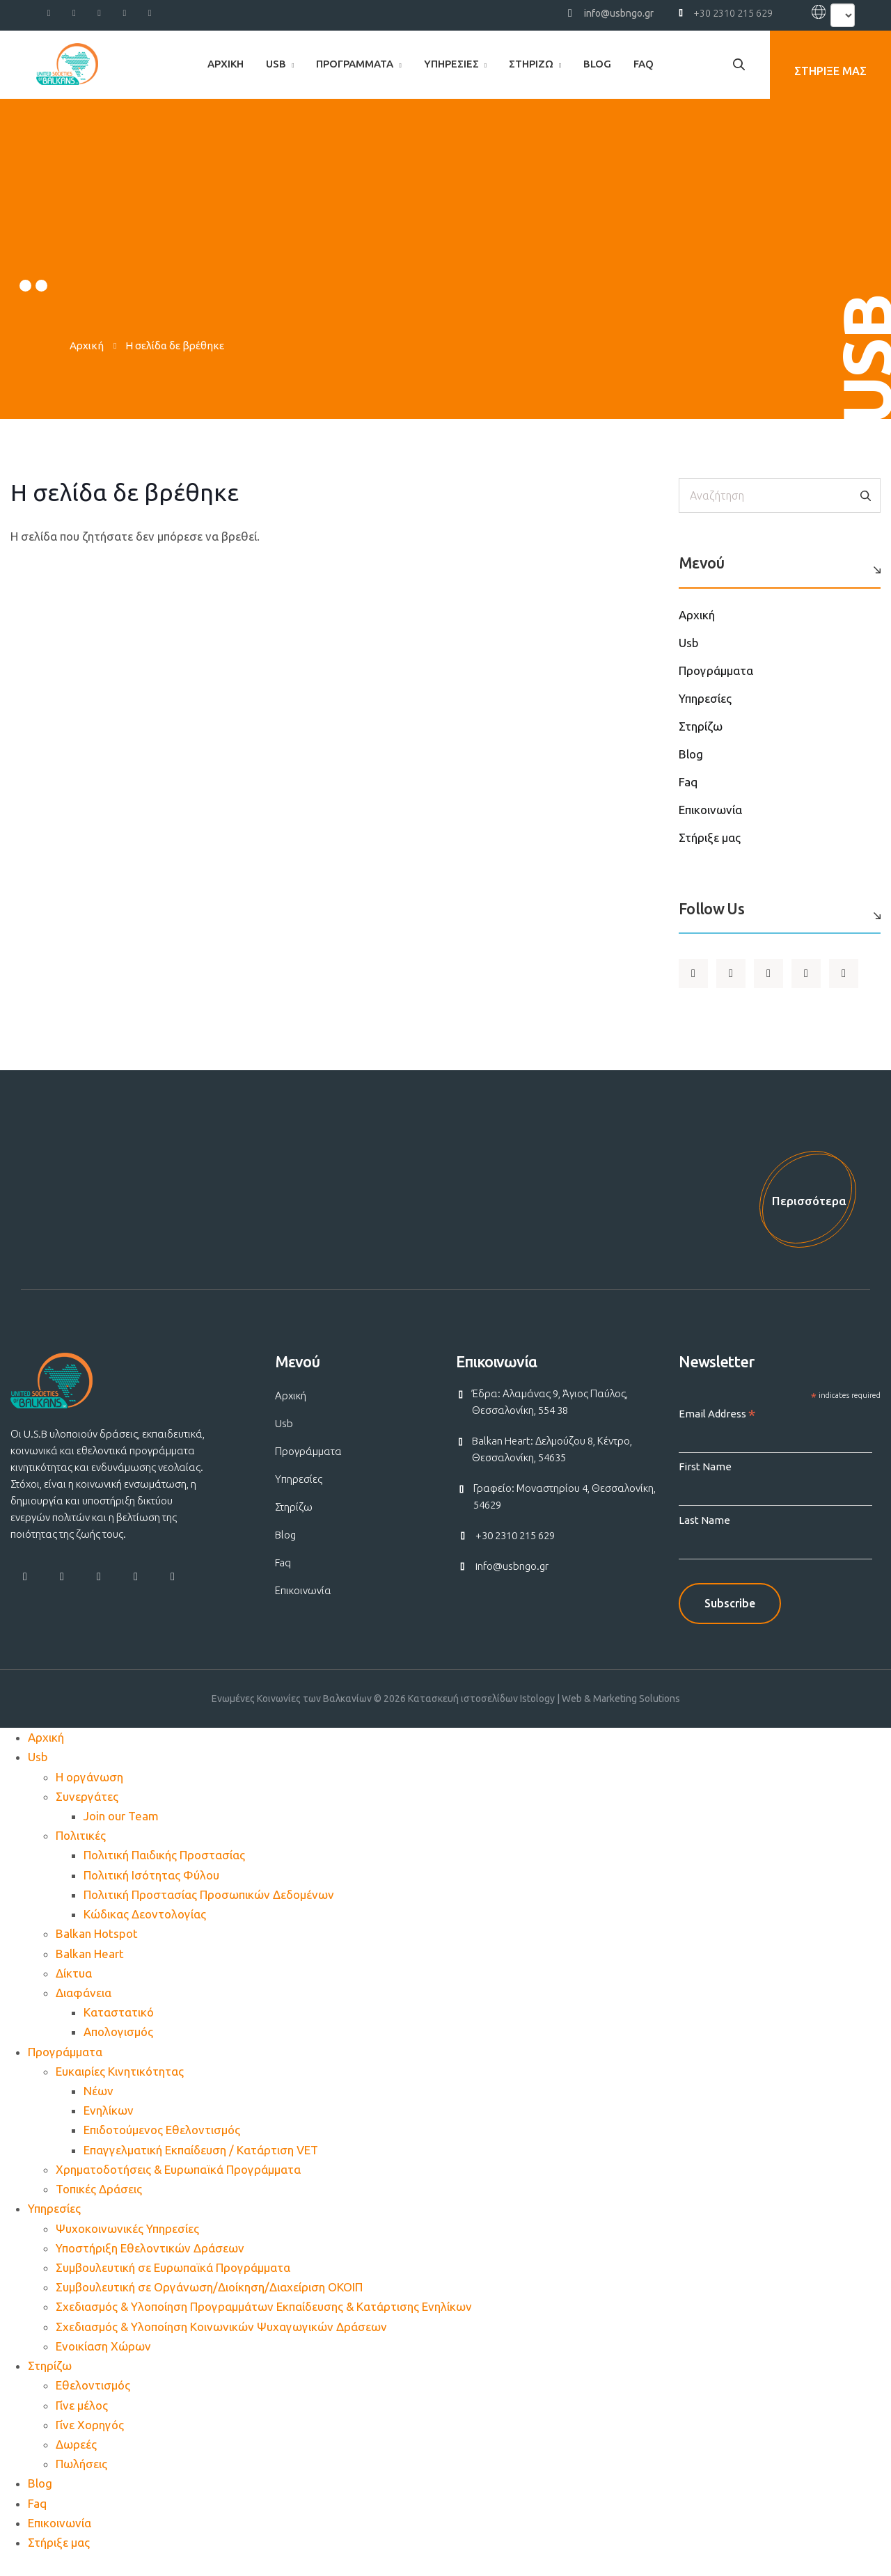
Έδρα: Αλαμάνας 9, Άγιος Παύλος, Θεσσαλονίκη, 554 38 (550, 1418)
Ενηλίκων (109, 2126)
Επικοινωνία (710, 809)
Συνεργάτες (87, 1812)
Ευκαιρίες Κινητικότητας (120, 2087)
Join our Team (121, 1831)
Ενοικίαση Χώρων (103, 2362)
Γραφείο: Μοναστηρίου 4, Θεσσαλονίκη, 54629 (564, 1512)
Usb (276, 64)
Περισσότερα (801, 1208)
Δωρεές (76, 2460)
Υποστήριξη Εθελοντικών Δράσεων (150, 2264)
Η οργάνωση (89, 1792)
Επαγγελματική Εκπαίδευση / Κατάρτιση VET (201, 2165)
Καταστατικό (119, 2028)
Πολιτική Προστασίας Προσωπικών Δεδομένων (209, 1910)
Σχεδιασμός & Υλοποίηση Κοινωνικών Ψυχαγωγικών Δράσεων (221, 2342)
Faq (643, 64)
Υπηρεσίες (451, 64)
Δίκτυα (74, 1989)
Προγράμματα (354, 64)
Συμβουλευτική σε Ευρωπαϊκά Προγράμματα (173, 2283)
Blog (597, 64)
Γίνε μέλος (82, 2421)
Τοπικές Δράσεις (99, 2204)
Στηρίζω (531, 64)
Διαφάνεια (83, 2008)
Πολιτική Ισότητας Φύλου (151, 1891)
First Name (705, 1482)
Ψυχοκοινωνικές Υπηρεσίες (127, 2244)
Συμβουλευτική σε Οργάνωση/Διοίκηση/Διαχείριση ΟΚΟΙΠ (209, 2302)
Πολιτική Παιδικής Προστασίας (164, 1870)
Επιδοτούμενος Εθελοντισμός (162, 2145)
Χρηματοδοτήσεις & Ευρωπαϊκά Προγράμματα (178, 2185)
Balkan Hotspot (97, 1949)
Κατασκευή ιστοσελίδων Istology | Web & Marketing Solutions (544, 1714)
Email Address (717, 1430)
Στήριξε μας (710, 837)
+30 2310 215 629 (733, 13)
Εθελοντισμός (93, 2401)
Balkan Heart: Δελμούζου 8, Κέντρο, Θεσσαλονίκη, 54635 (552, 1465)
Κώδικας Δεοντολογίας (145, 1930)
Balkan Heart (90, 1968)
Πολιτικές (81, 1851)
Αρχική (225, 64)
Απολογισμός (118, 2047)
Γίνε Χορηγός (90, 2440)
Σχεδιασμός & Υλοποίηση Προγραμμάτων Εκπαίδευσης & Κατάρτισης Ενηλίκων (264, 2322)
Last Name (704, 1536)
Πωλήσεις (81, 2479)
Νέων (98, 2106)
